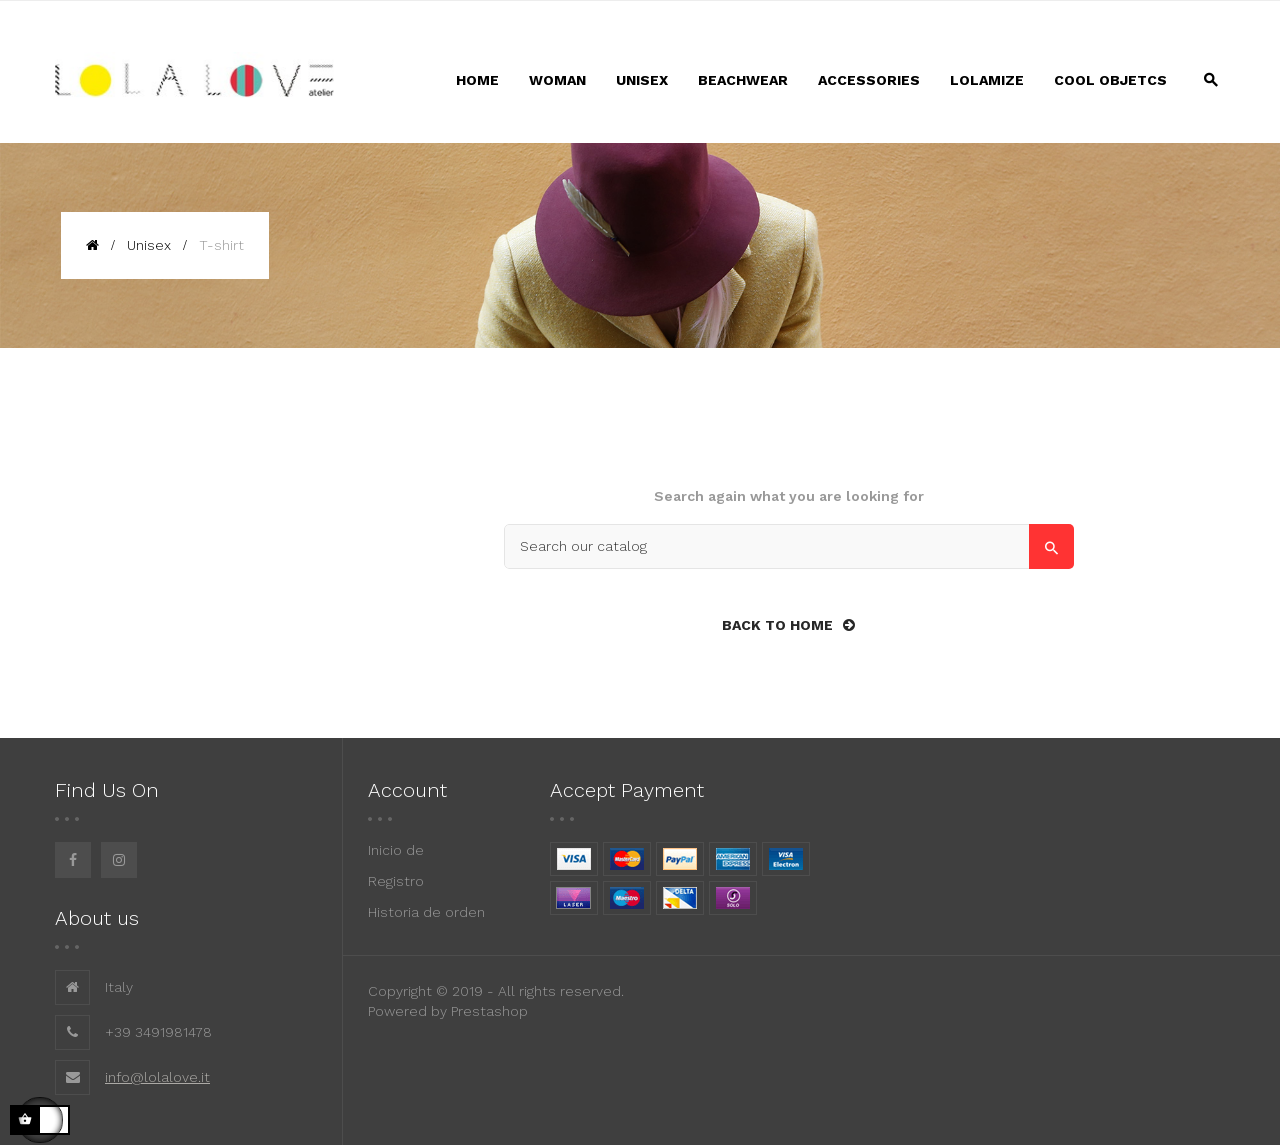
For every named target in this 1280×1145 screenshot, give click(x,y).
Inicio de (396, 850)
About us (97, 918)
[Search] (789, 546)
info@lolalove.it (157, 1077)
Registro (396, 881)
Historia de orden (426, 912)
